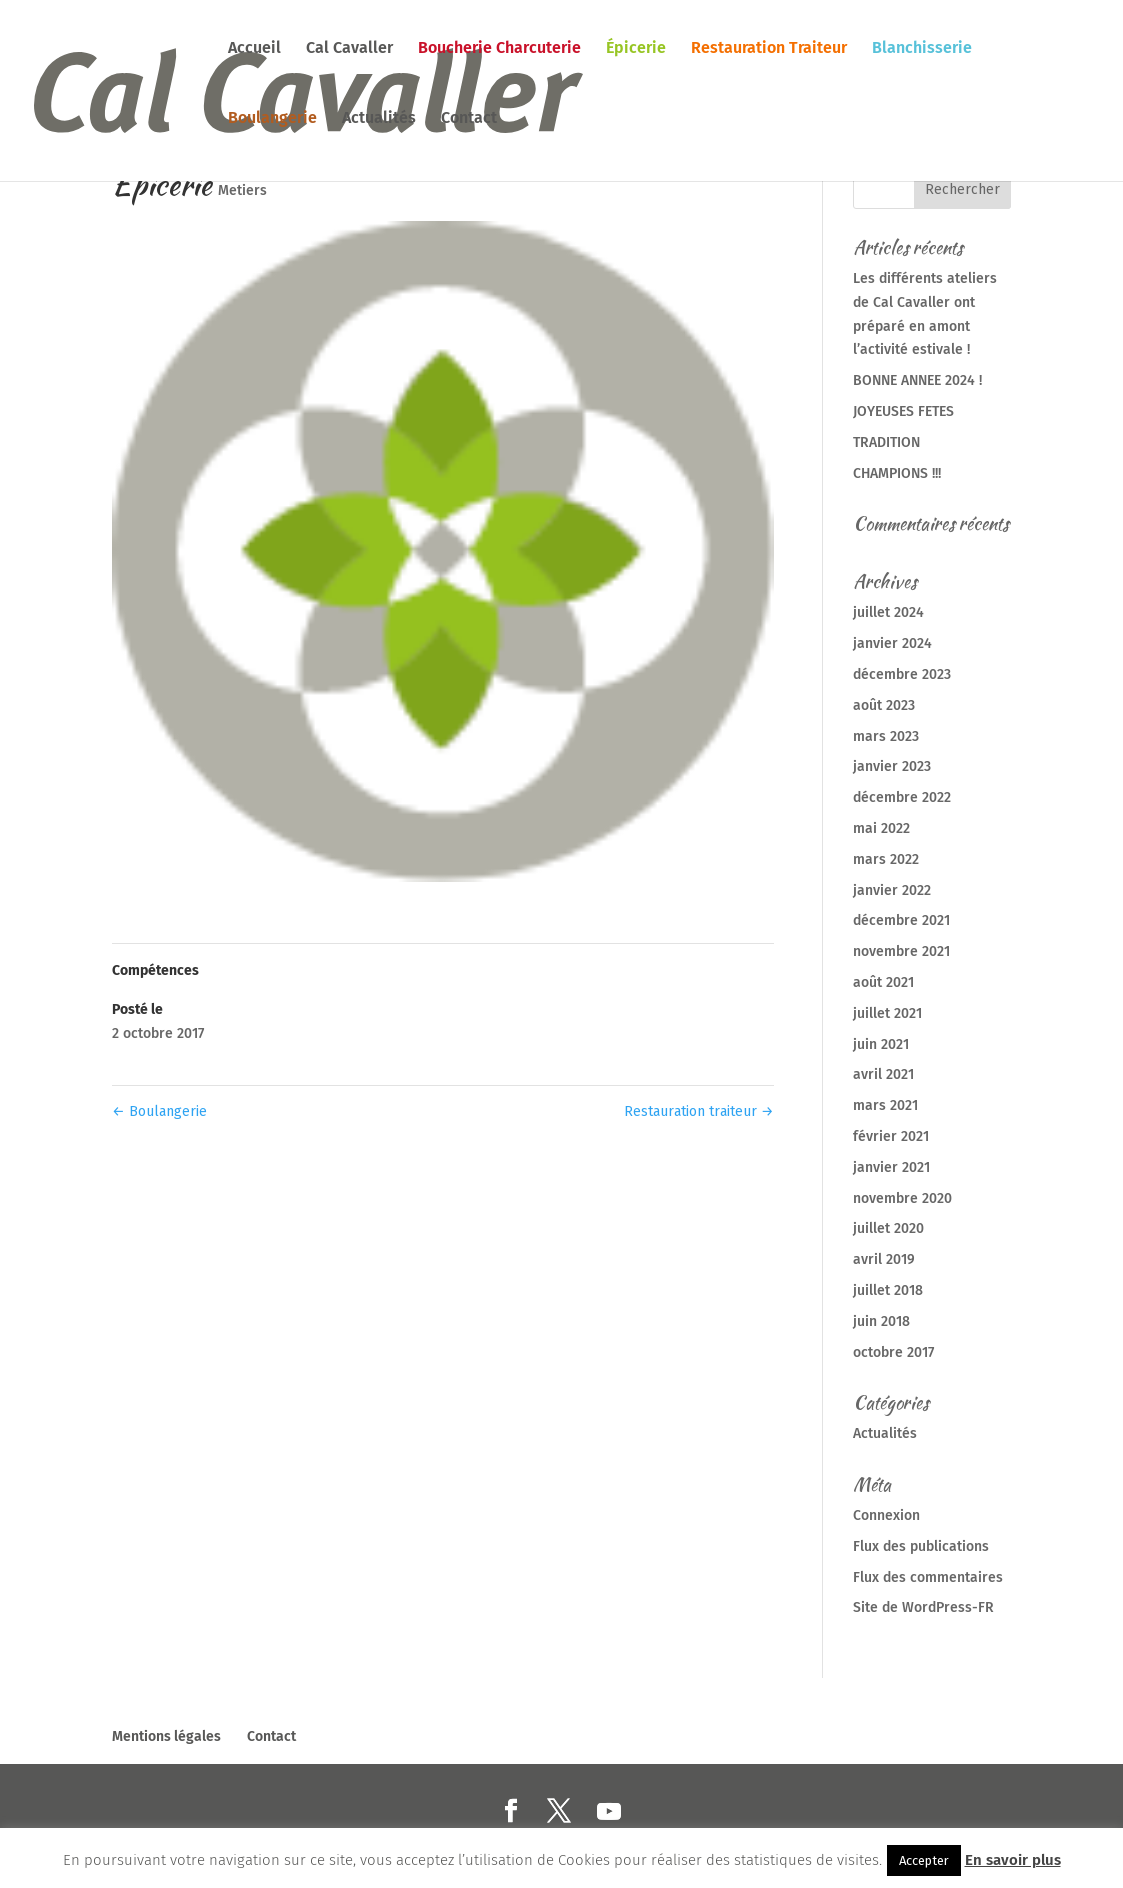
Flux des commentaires (928, 1577)
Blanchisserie (922, 49)
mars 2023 (886, 736)
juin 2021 (881, 1044)
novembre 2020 (902, 1198)
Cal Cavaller (349, 49)
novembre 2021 (901, 951)
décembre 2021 (901, 920)
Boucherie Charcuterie (499, 49)
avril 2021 (883, 1074)
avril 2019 (884, 1259)
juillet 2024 (888, 612)
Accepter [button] (924, 1860)
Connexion (886, 1515)
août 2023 (884, 705)
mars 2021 (885, 1105)
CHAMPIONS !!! (897, 473)
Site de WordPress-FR (923, 1607)
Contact (469, 119)
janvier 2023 (892, 766)
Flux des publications (921, 1546)
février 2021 (891, 1136)
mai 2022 (881, 828)
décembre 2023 (902, 674)
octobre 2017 (893, 1352)
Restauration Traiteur (769, 49)
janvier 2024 (892, 643)
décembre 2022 (902, 797)
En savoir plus (1013, 1860)
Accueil (254, 49)
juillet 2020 (888, 1228)
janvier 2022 (892, 890)
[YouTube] (609, 1812)
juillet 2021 (887, 1013)
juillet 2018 (888, 1290)
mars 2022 (886, 859)
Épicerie (636, 49)
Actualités (379, 119)
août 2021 (883, 982)
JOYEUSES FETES (903, 411)
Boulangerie (272, 119)
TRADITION (886, 442)
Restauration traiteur (699, 1111)
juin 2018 (881, 1321)
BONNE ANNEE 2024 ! (917, 380)
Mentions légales (166, 1736)
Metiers (242, 190)
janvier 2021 (891, 1167)
